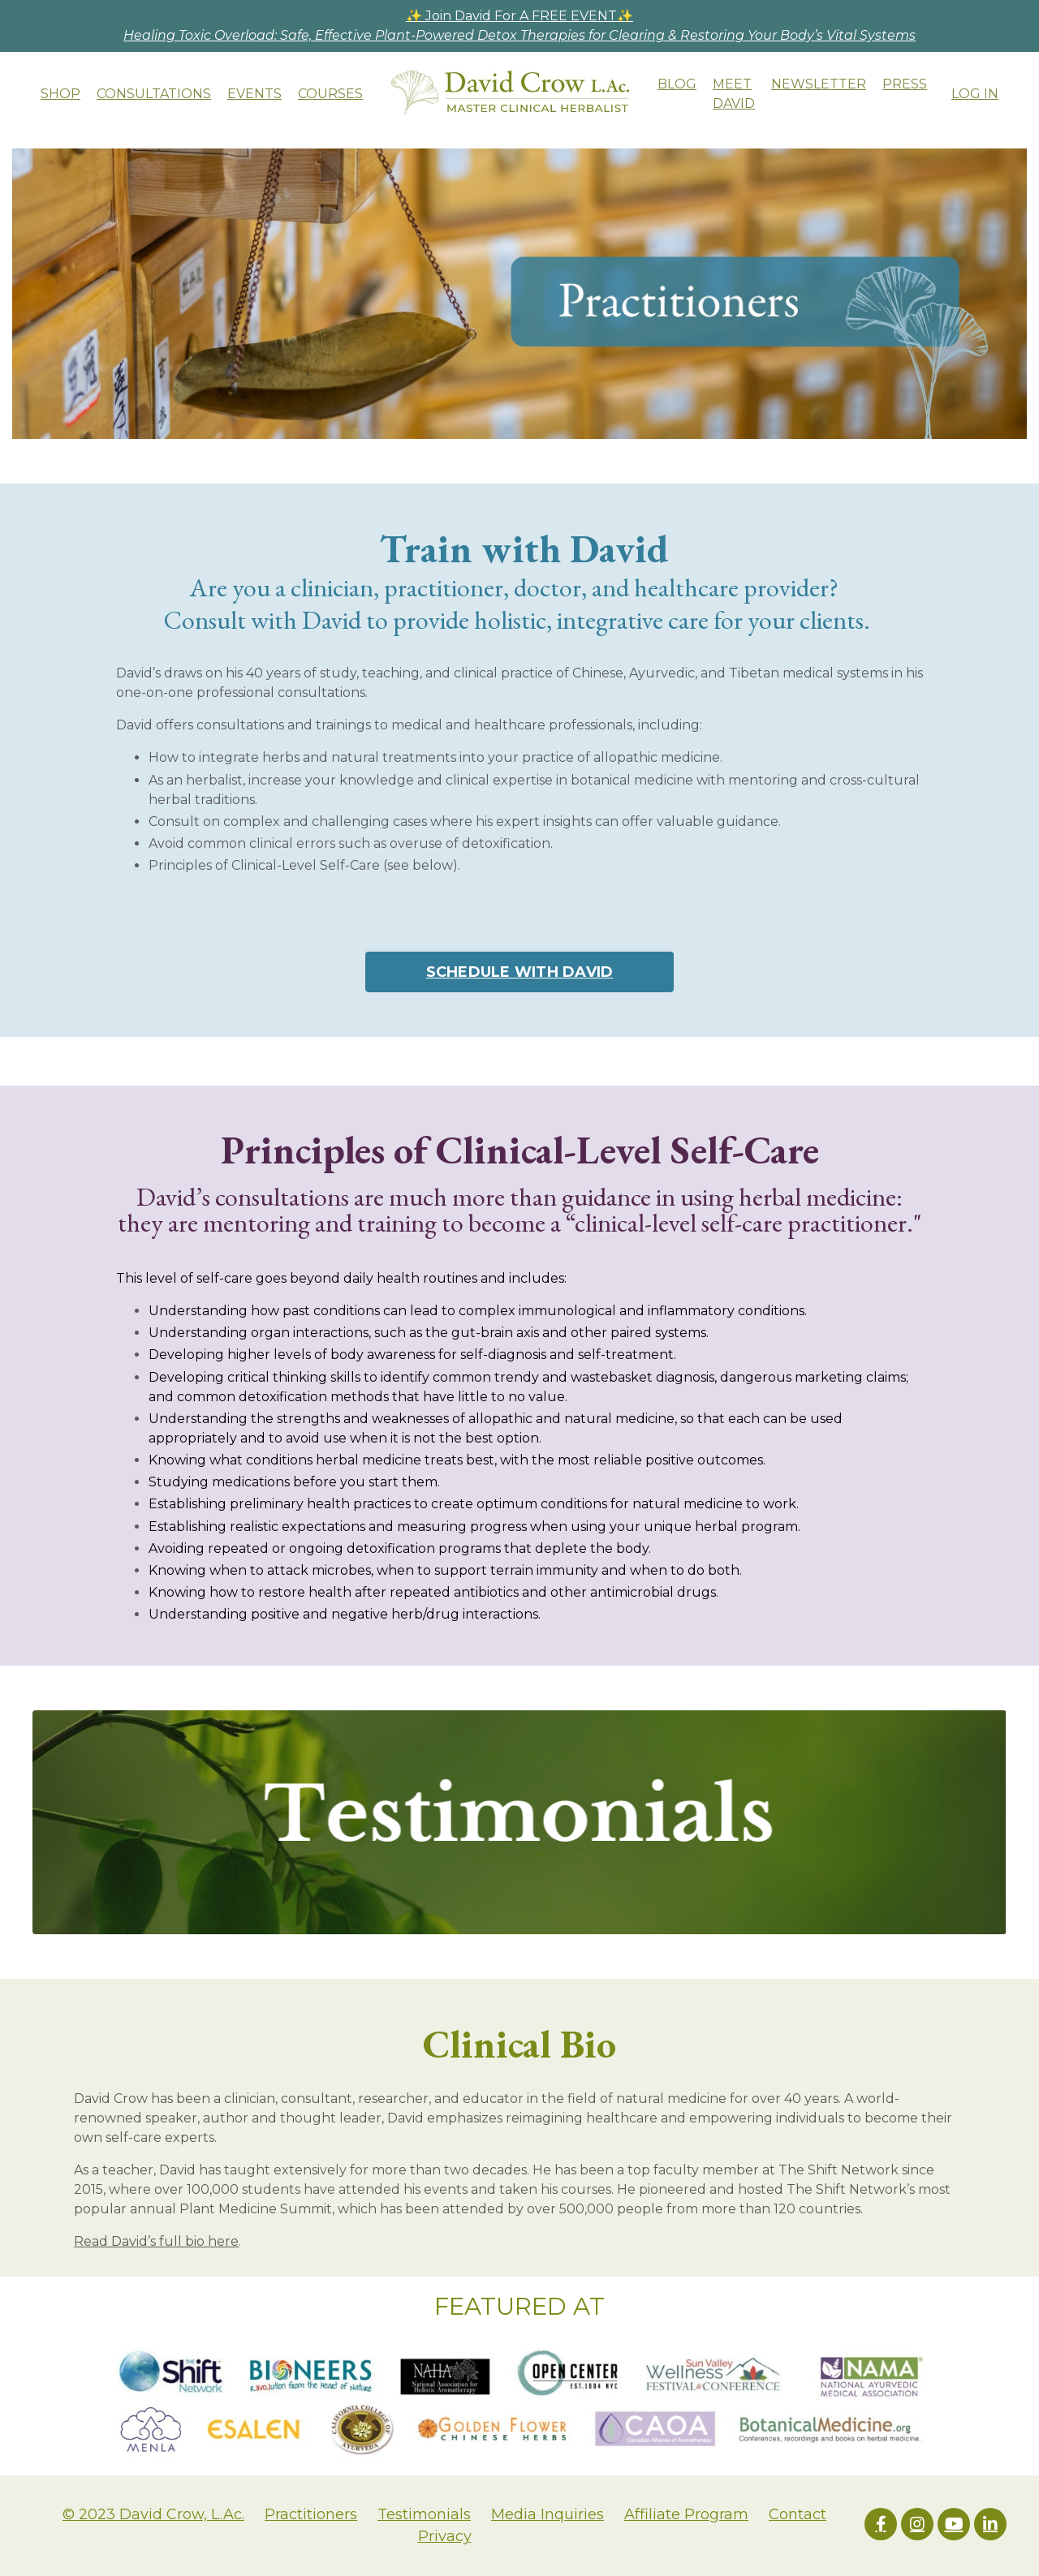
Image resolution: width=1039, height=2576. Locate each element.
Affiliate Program (686, 2514)
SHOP (60, 93)
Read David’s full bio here (156, 2241)
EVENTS (254, 93)
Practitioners (311, 2514)
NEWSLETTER (818, 84)
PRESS (904, 84)
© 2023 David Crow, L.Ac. (153, 2514)
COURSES (330, 93)
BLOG (676, 84)
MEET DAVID (734, 93)
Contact (797, 2514)
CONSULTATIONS (154, 93)
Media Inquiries (547, 2514)
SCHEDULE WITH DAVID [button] (520, 972)
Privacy (445, 2536)
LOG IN (974, 93)
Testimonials (424, 2514)
